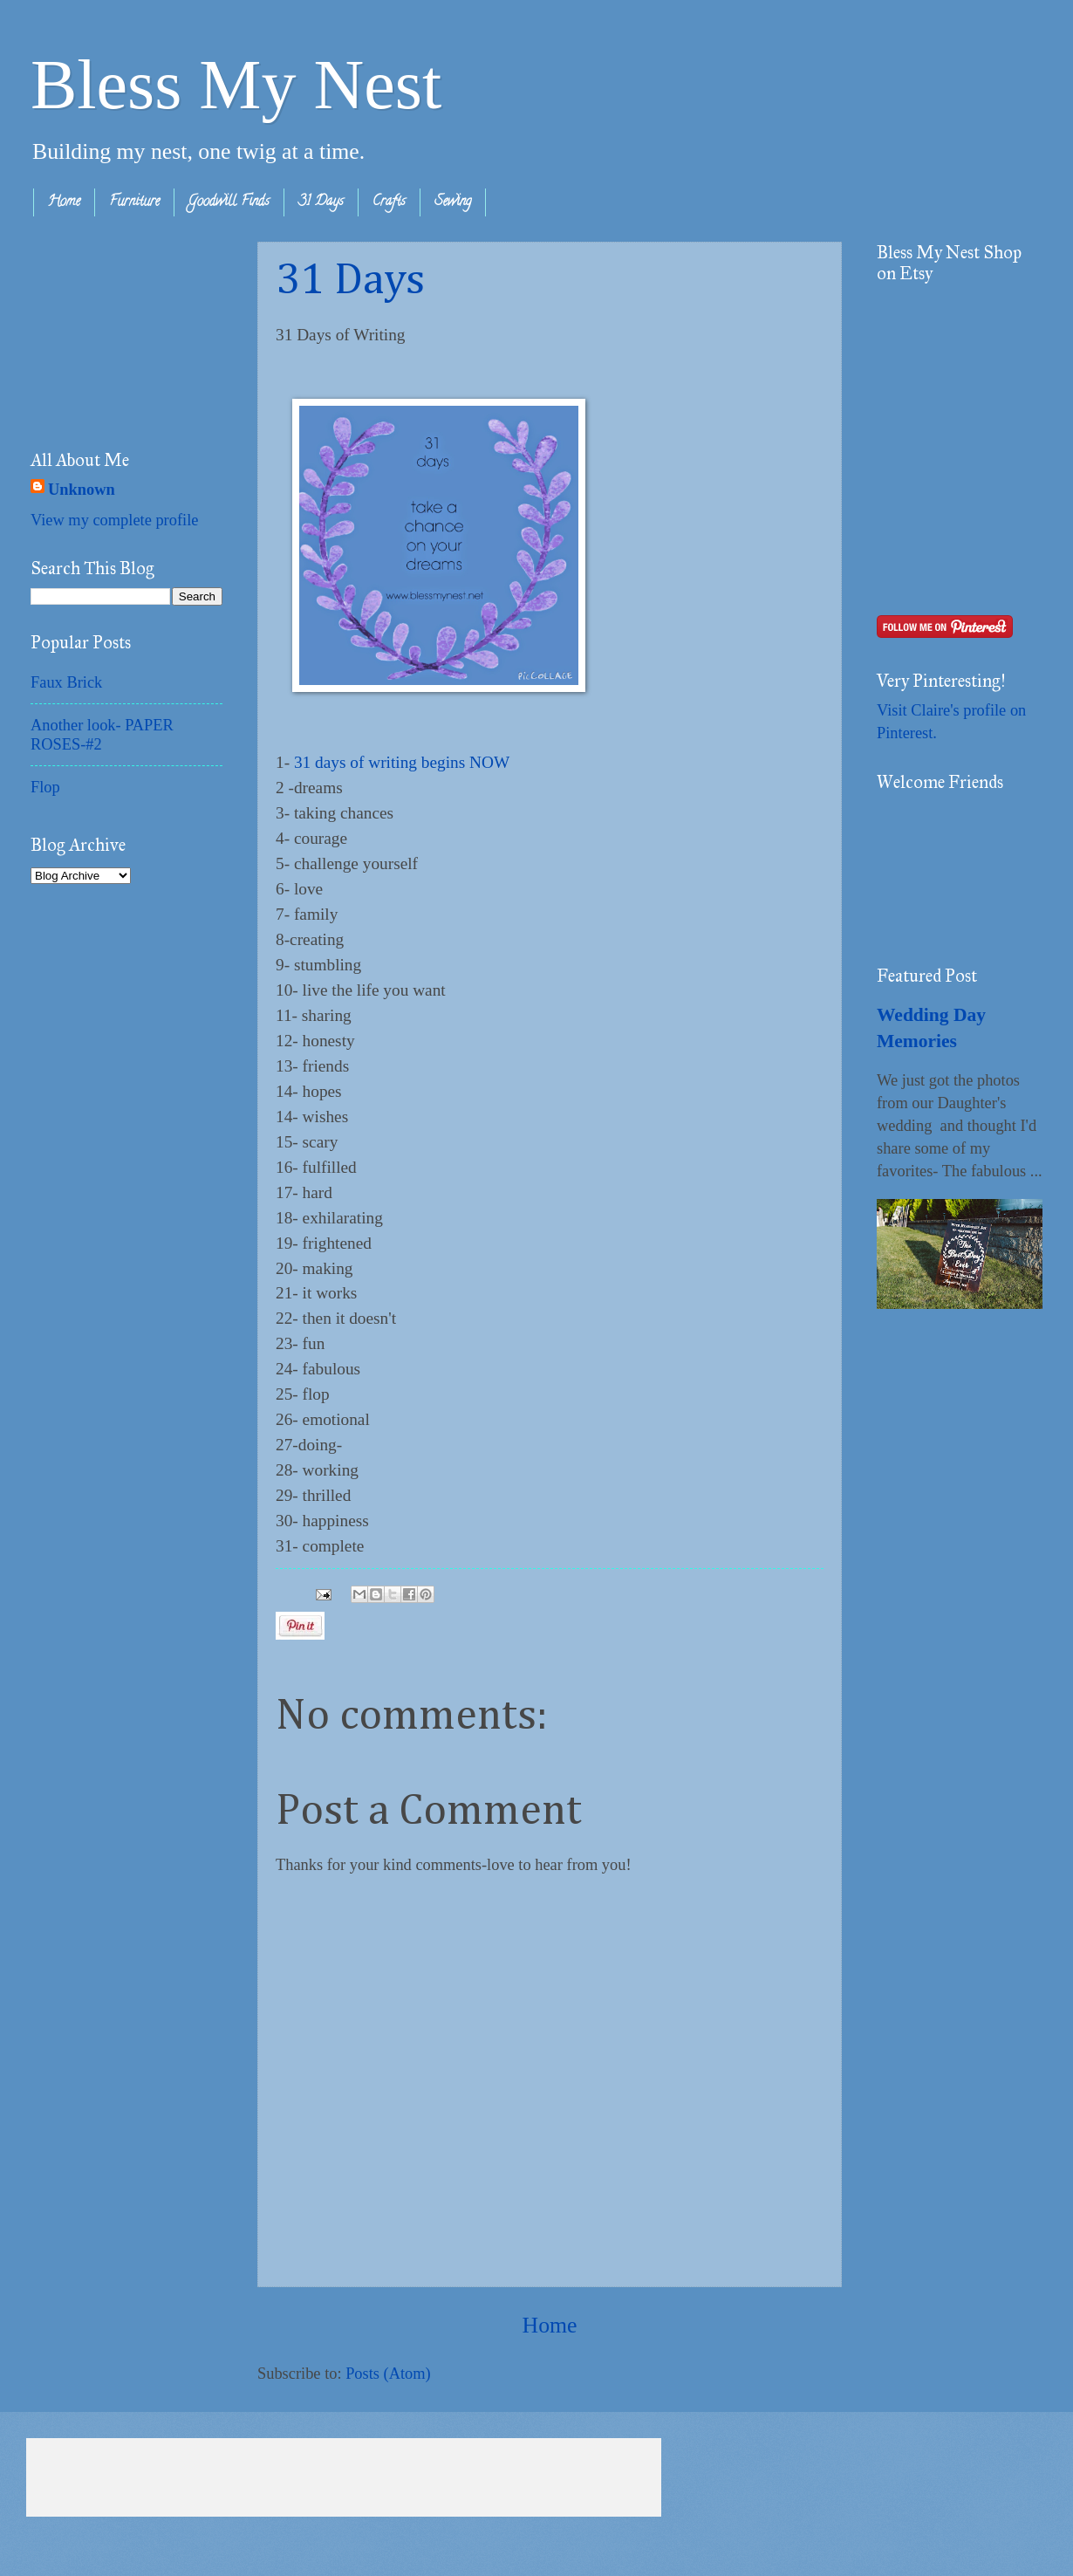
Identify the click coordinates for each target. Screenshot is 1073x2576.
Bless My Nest (236, 84)
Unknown (81, 489)
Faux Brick (66, 682)
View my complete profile (114, 520)
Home (64, 202)
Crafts (389, 202)
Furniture (134, 202)
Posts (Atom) (388, 2373)
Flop (45, 787)
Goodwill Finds (229, 202)
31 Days (321, 202)
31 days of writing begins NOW (401, 762)
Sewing (452, 202)
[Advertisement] (118, 329)
